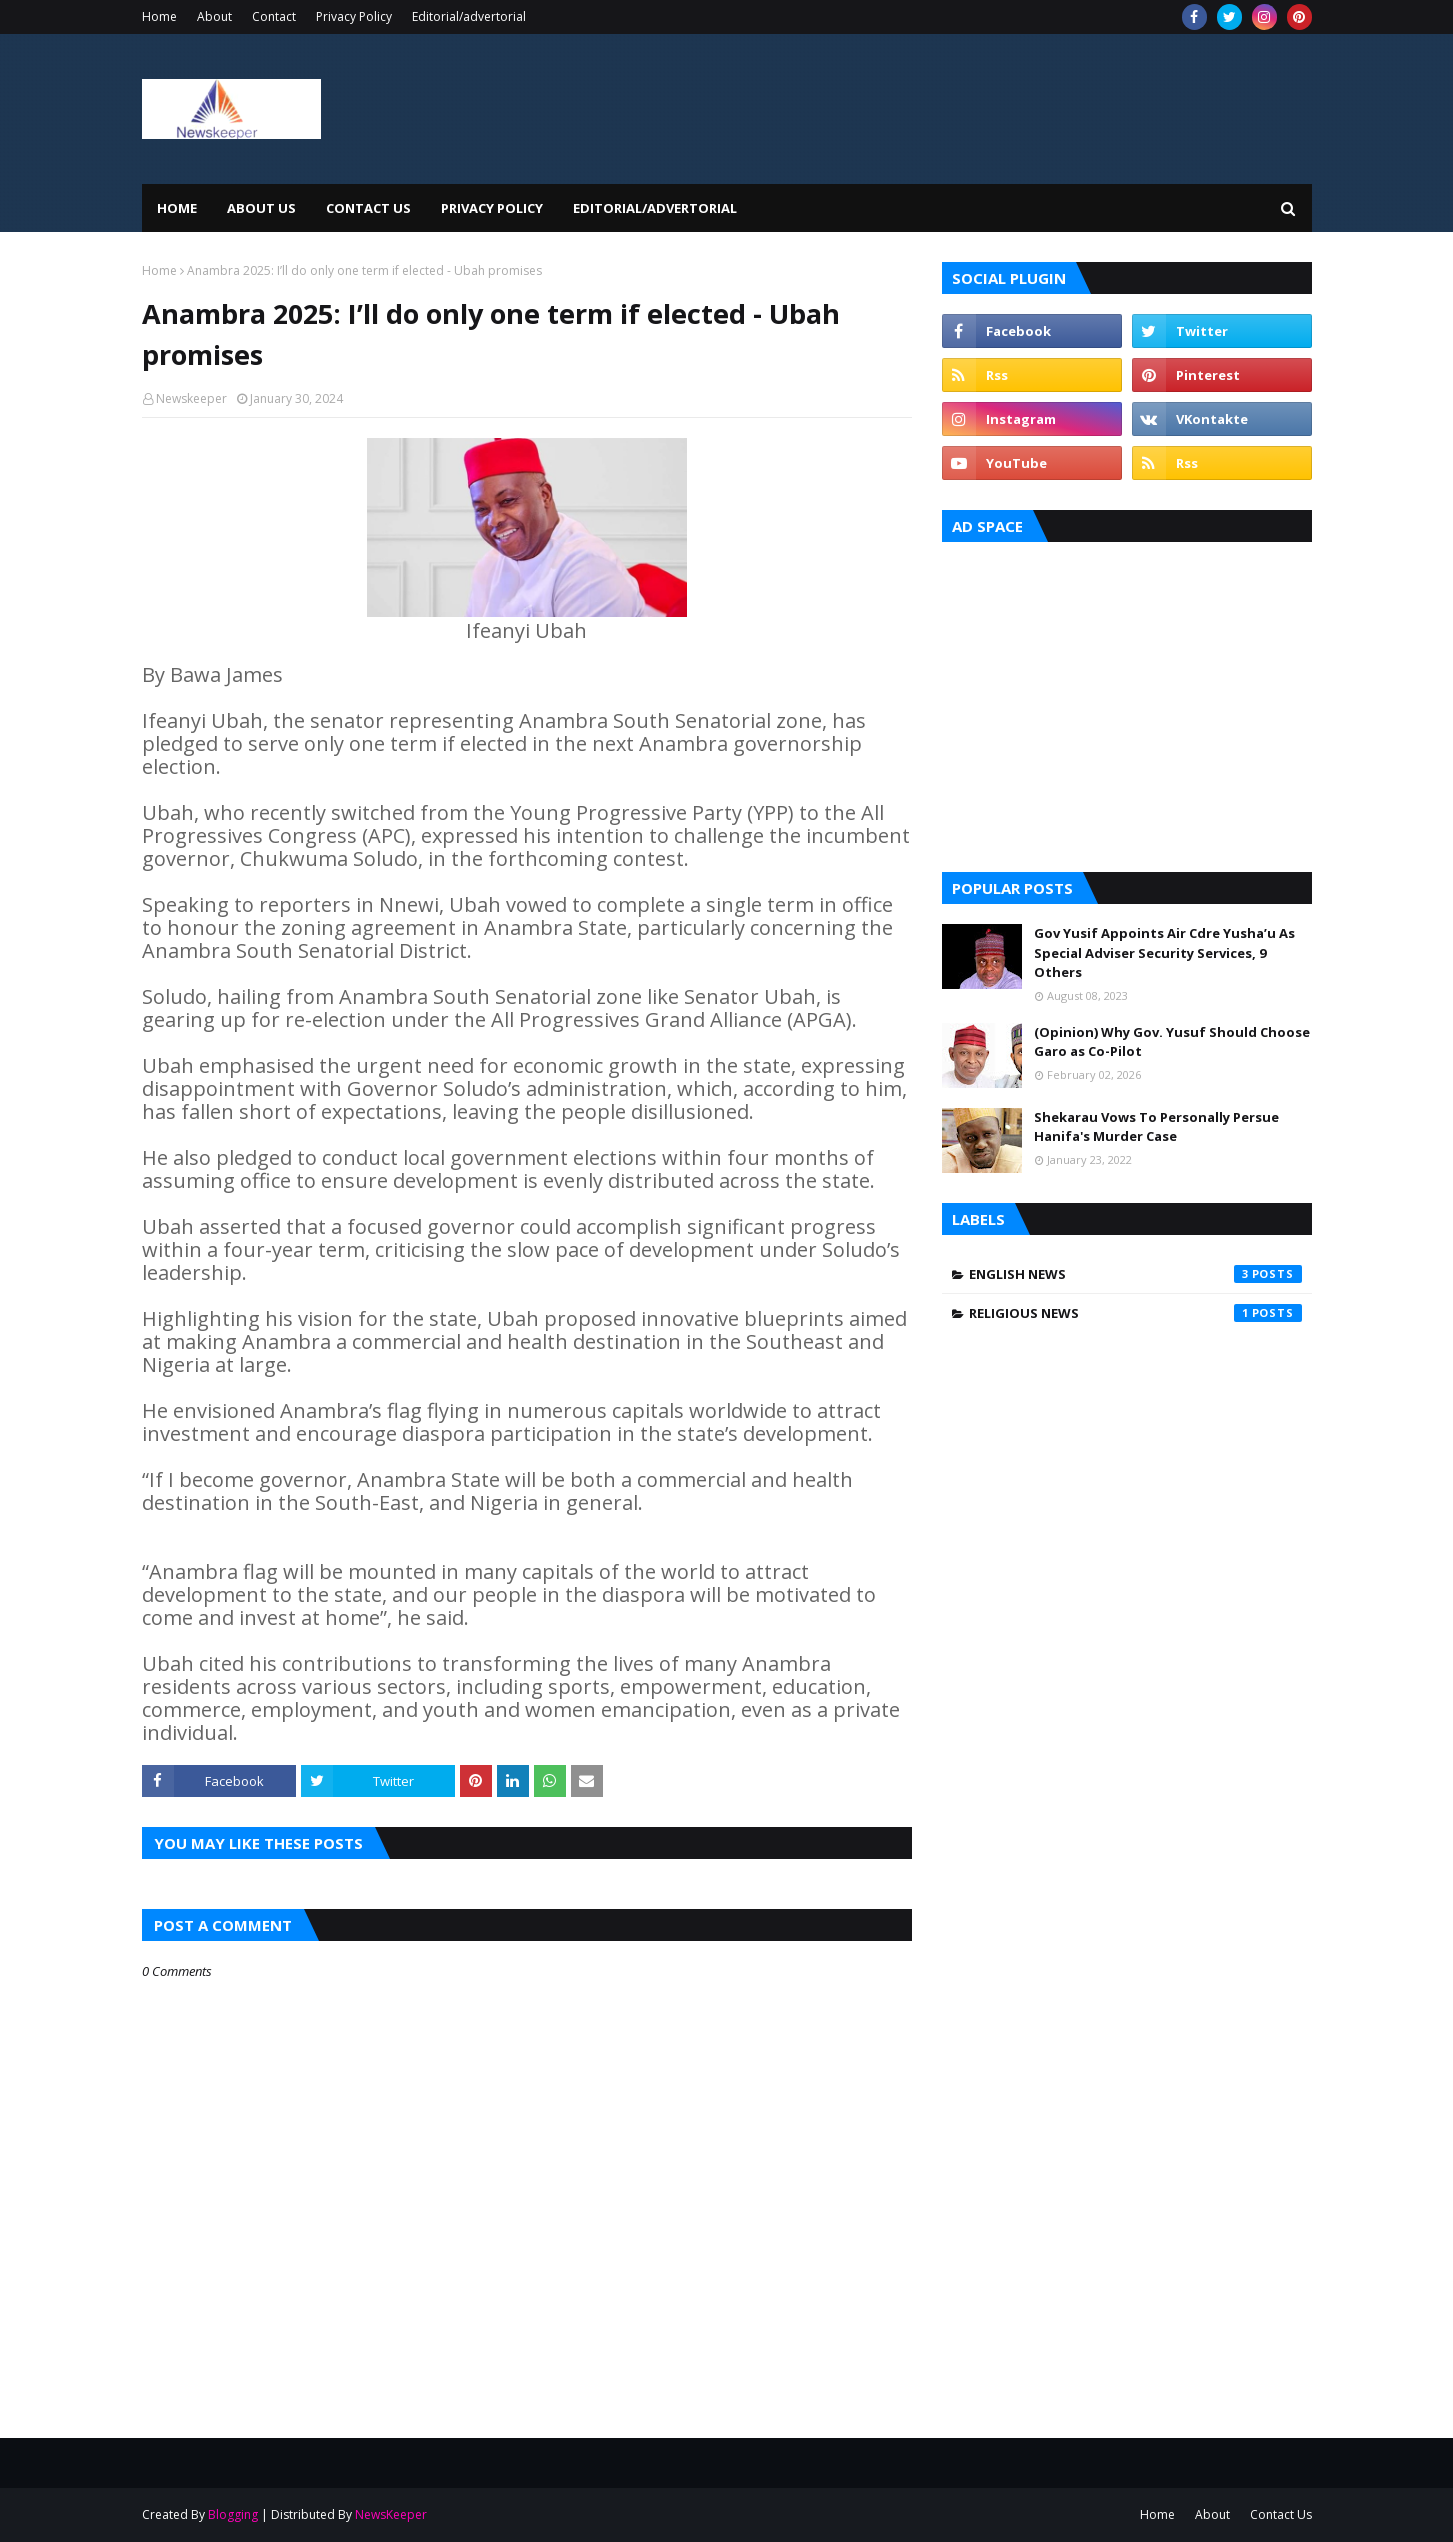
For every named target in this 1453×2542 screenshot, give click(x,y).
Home (159, 16)
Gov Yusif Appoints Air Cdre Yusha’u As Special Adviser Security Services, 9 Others (1164, 952)
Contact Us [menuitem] (368, 208)
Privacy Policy (354, 16)
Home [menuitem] (177, 208)
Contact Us (1281, 2514)
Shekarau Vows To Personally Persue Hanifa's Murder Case (1156, 1127)
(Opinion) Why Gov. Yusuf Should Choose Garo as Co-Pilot (1172, 1042)
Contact (274, 16)
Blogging (233, 2514)
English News (1135, 1274)
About (214, 16)
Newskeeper (191, 398)
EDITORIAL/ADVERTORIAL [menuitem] (655, 208)
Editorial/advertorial (469, 16)
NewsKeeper (391, 2514)
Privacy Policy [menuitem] (492, 208)
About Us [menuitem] (261, 208)
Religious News (1135, 1313)
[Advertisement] (1127, 702)
